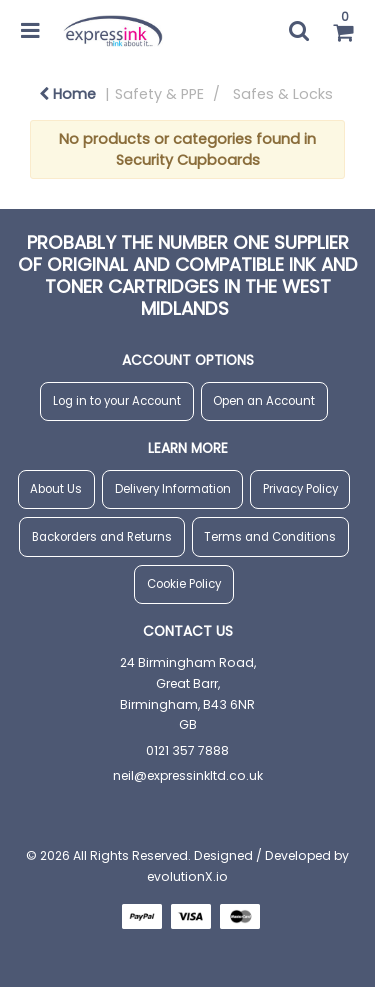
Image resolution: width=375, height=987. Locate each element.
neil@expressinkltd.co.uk (188, 775)
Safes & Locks (283, 94)
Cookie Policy (184, 584)
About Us (56, 489)
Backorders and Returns (102, 537)
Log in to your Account (117, 401)
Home (67, 94)
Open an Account (264, 401)
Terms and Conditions (270, 537)
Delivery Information (173, 489)
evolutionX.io (187, 876)
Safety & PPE (159, 94)
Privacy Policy (300, 489)
